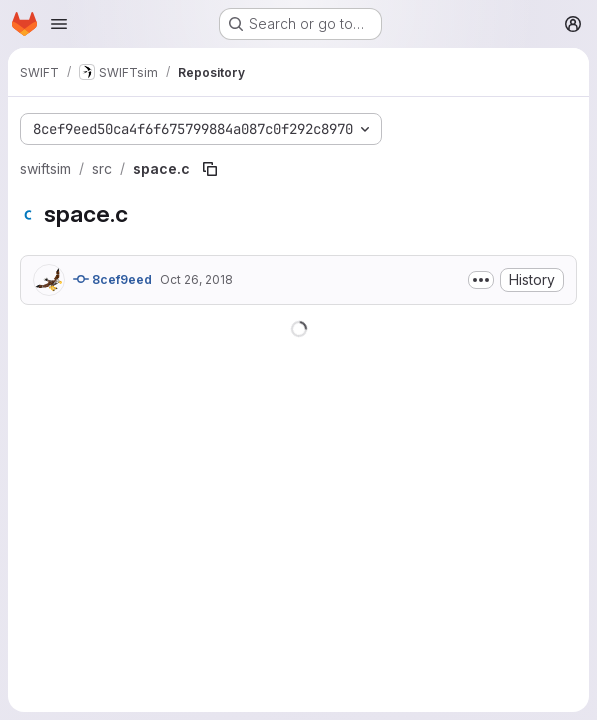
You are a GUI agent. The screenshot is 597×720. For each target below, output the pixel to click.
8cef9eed (112, 279)
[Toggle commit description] (481, 280)
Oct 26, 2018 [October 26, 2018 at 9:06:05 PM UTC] (196, 279)
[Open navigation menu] (59, 24)
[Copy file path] (210, 169)
